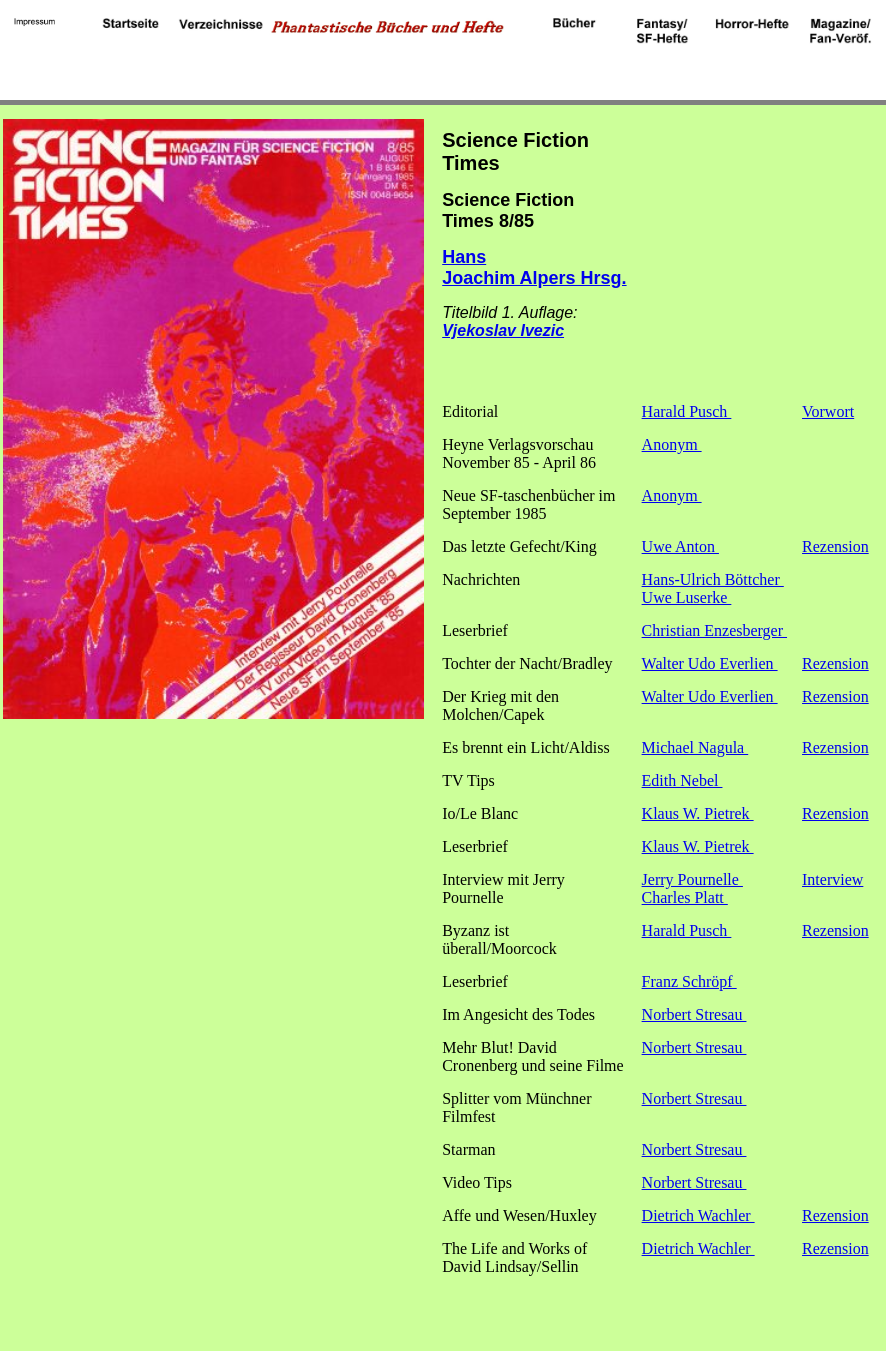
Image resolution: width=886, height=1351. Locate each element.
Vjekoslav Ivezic (503, 330)
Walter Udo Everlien (710, 663)
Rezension (835, 546)
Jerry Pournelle (692, 879)
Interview (832, 879)
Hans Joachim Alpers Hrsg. (534, 267)
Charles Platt (685, 897)
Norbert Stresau (694, 1014)
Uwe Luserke (687, 597)
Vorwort (828, 411)
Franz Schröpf (689, 981)
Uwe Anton (680, 546)
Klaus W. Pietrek (698, 813)
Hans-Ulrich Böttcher (713, 579)
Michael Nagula (695, 747)
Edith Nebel (682, 780)
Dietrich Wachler (698, 1215)
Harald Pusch (687, 411)
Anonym (672, 444)
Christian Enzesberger (714, 630)
